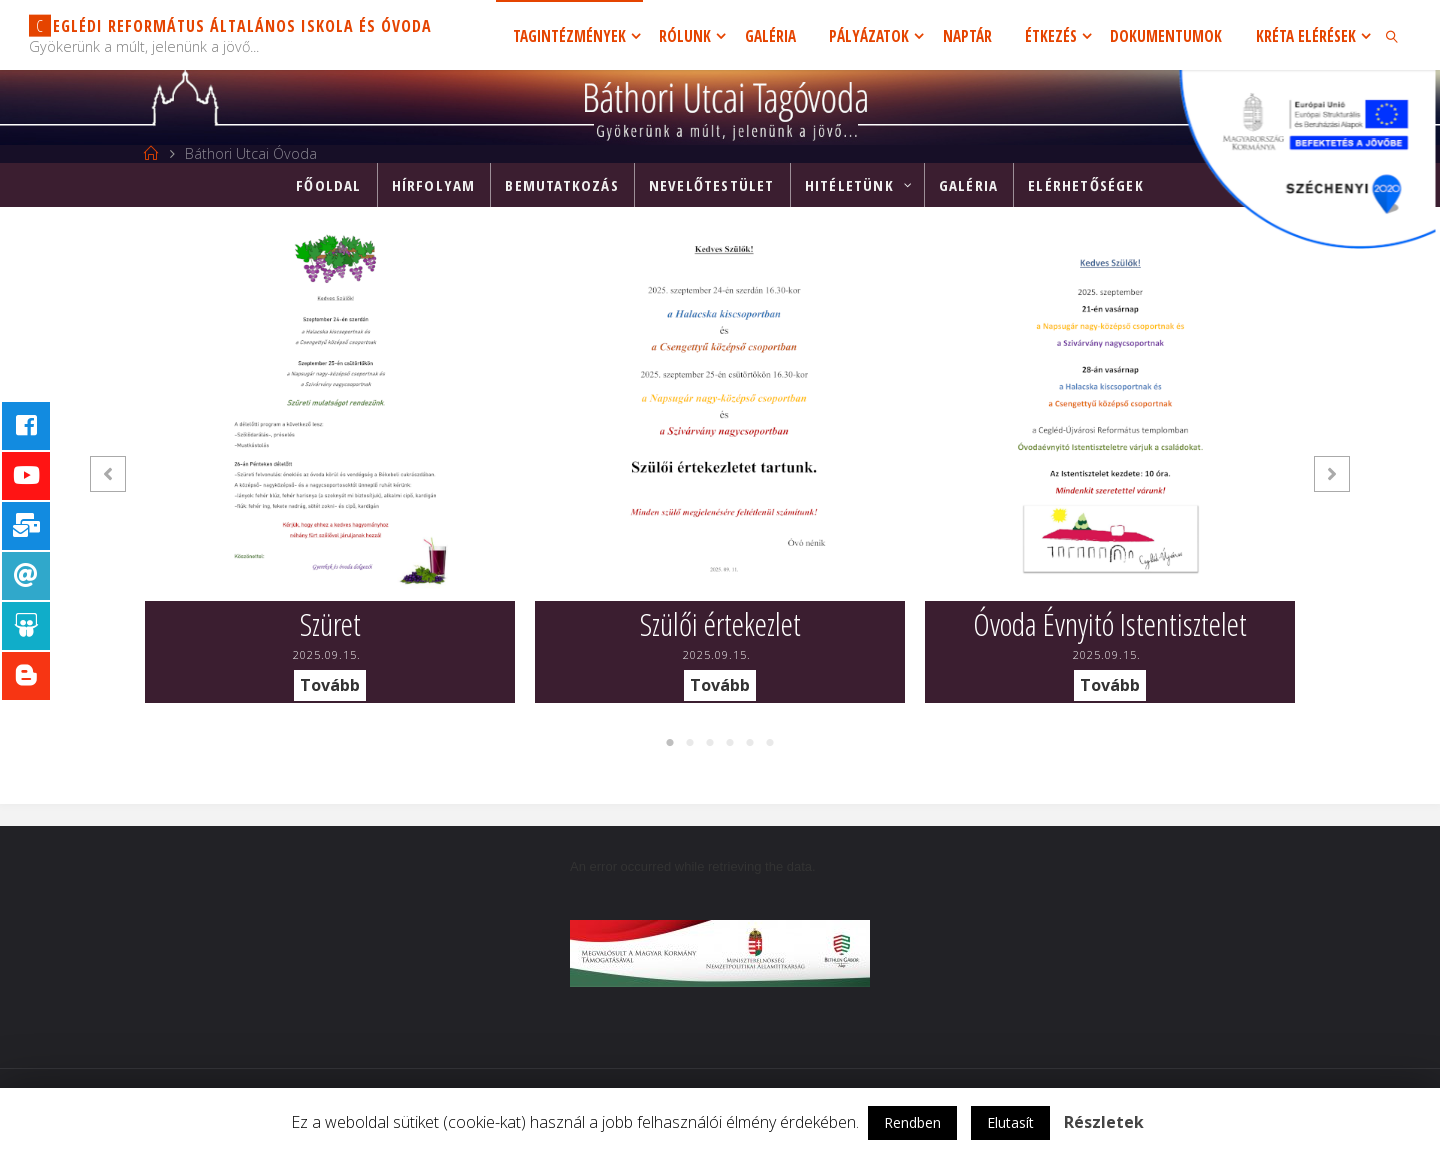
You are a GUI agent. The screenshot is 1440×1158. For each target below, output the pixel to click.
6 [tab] (770, 743)
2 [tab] (690, 743)
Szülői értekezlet (720, 623)
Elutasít (1010, 1122)
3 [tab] (710, 743)
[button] (108, 474)
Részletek (1104, 1122)
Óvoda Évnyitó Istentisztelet (1110, 623)
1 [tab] (670, 743)
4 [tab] (730, 743)
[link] (1392, 35)
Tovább (330, 685)
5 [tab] (750, 743)
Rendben (912, 1122)
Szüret (330, 623)
